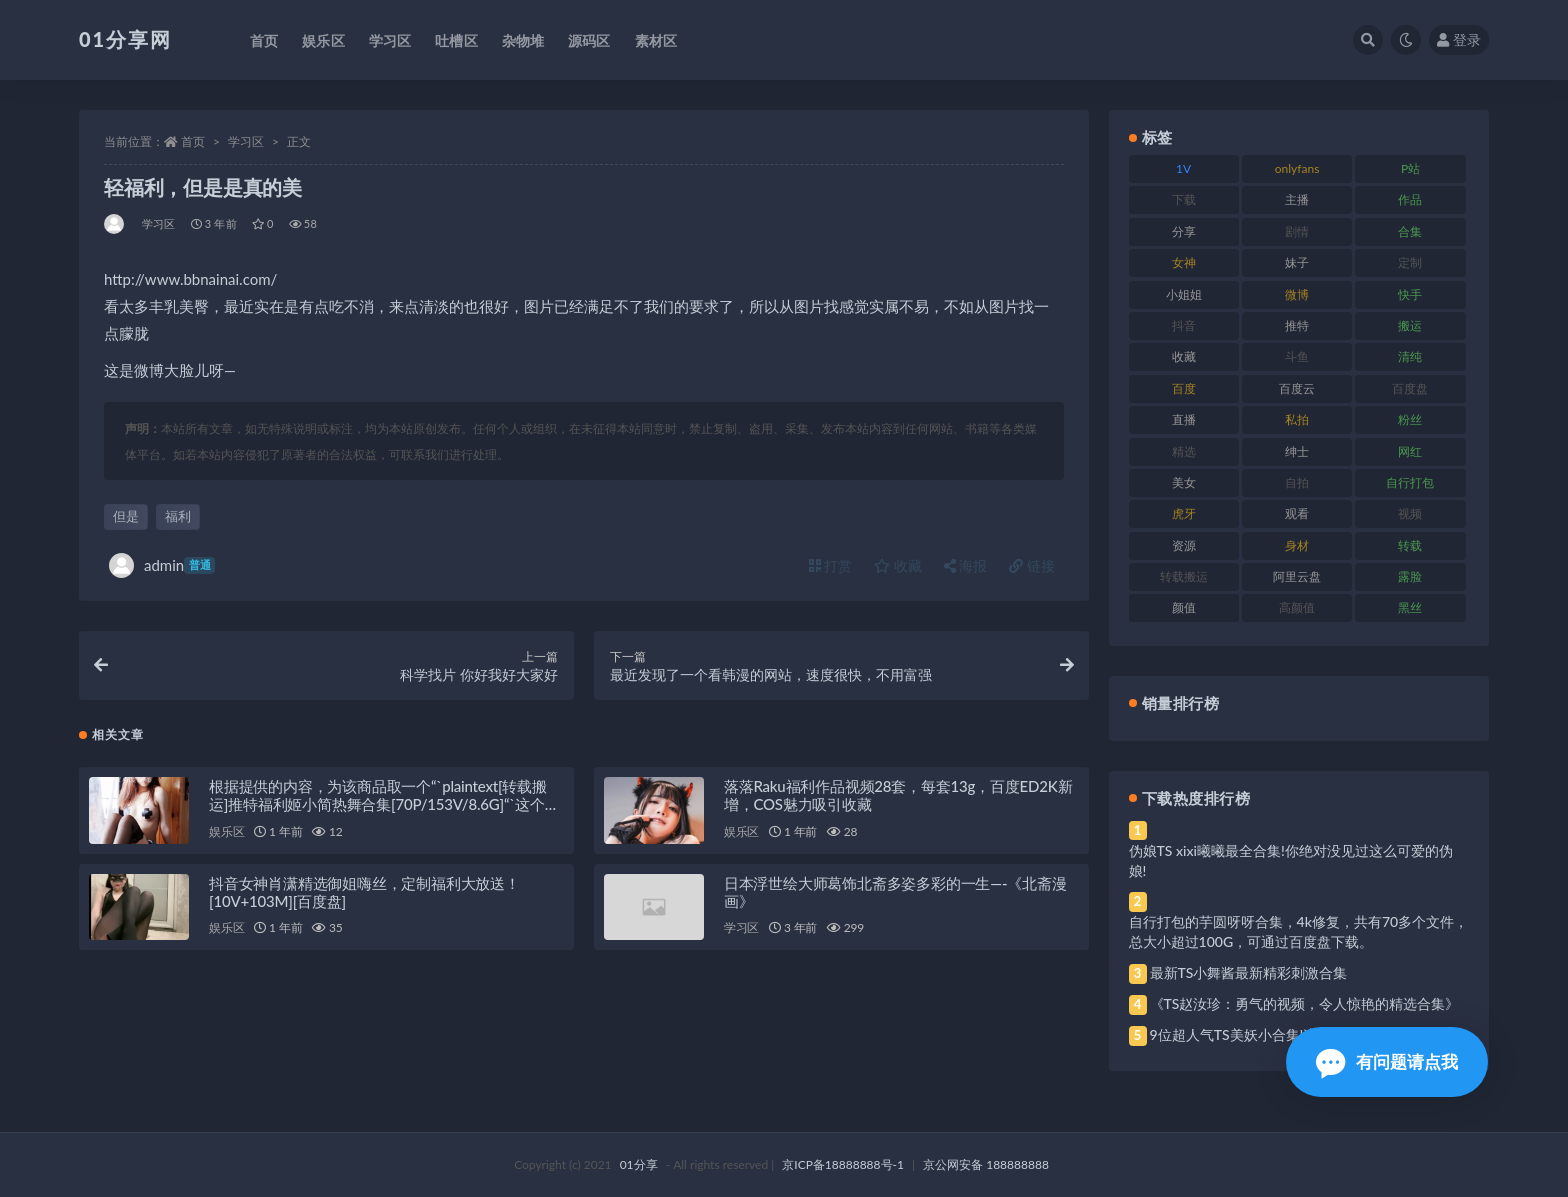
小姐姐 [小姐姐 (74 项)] (1184, 294)
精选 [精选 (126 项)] (1184, 451)
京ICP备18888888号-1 (843, 1164)
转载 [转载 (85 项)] (1410, 545)
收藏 (898, 565)
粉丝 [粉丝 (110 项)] (1410, 419)
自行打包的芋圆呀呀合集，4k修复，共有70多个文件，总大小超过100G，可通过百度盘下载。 (1299, 931)
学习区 (246, 141)
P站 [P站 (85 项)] (1410, 168)
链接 (1032, 565)
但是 (126, 516)
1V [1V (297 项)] (1183, 168)
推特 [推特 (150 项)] (1297, 325)
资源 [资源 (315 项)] (1184, 545)
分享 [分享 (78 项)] (1184, 231)
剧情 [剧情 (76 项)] (1297, 231)
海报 (966, 565)
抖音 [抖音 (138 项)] (1184, 325)
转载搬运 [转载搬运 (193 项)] (1184, 576)
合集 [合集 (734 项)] (1410, 231)
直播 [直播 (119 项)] (1184, 419)
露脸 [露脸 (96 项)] (1410, 576)
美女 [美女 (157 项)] (1184, 482)
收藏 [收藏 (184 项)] (1184, 356)
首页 (193, 141)
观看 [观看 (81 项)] (1297, 513)
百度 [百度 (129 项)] (1184, 388)
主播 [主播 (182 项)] (1297, 199)
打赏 (831, 565)
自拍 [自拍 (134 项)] (1297, 482)
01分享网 (125, 39)
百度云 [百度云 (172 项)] (1297, 388)
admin (162, 565)
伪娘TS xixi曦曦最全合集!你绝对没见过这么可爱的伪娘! (1291, 860)
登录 (1459, 39)
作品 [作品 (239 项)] (1410, 199)
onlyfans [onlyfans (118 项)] (1297, 168)
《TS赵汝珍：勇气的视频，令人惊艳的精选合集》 (1305, 1003)
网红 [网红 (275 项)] (1410, 451)
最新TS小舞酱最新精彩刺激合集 (1249, 972)
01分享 (639, 1164)
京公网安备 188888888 (986, 1164)
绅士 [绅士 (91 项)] (1297, 451)
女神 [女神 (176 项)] (1184, 262)
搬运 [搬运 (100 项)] (1410, 325)
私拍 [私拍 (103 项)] (1297, 419)
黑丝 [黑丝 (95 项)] (1410, 607)
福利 (178, 516)
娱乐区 (226, 833)
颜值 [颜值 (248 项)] (1184, 607)
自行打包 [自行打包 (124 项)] (1410, 482)
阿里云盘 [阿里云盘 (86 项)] (1297, 576)
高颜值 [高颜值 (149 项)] (1297, 607)
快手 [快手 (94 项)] (1410, 294)
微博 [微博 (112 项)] (1297, 294)
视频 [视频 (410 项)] (1410, 513)
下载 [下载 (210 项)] (1184, 199)
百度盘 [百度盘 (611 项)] (1410, 388)
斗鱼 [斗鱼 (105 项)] (1297, 356)
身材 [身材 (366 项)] (1297, 545)
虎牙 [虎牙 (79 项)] (1184, 513)
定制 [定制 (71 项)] (1410, 262)
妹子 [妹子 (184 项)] (1297, 262)
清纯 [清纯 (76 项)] (1410, 356)
